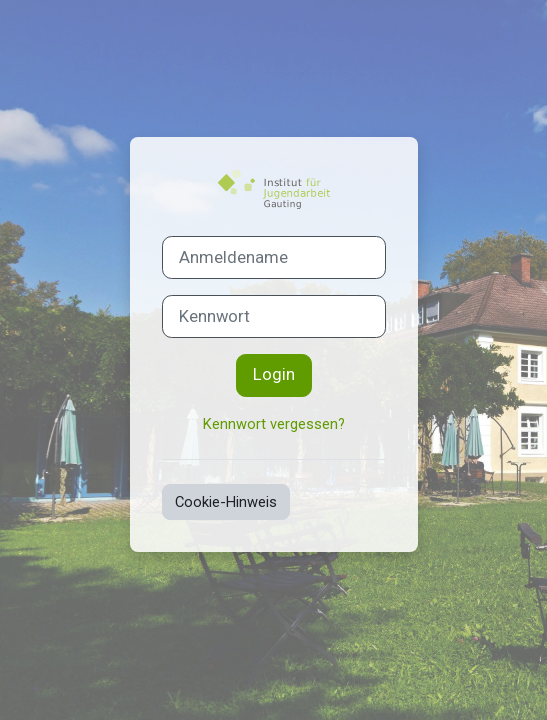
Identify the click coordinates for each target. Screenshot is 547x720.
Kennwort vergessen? (274, 424)
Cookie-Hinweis (226, 502)
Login (274, 374)
